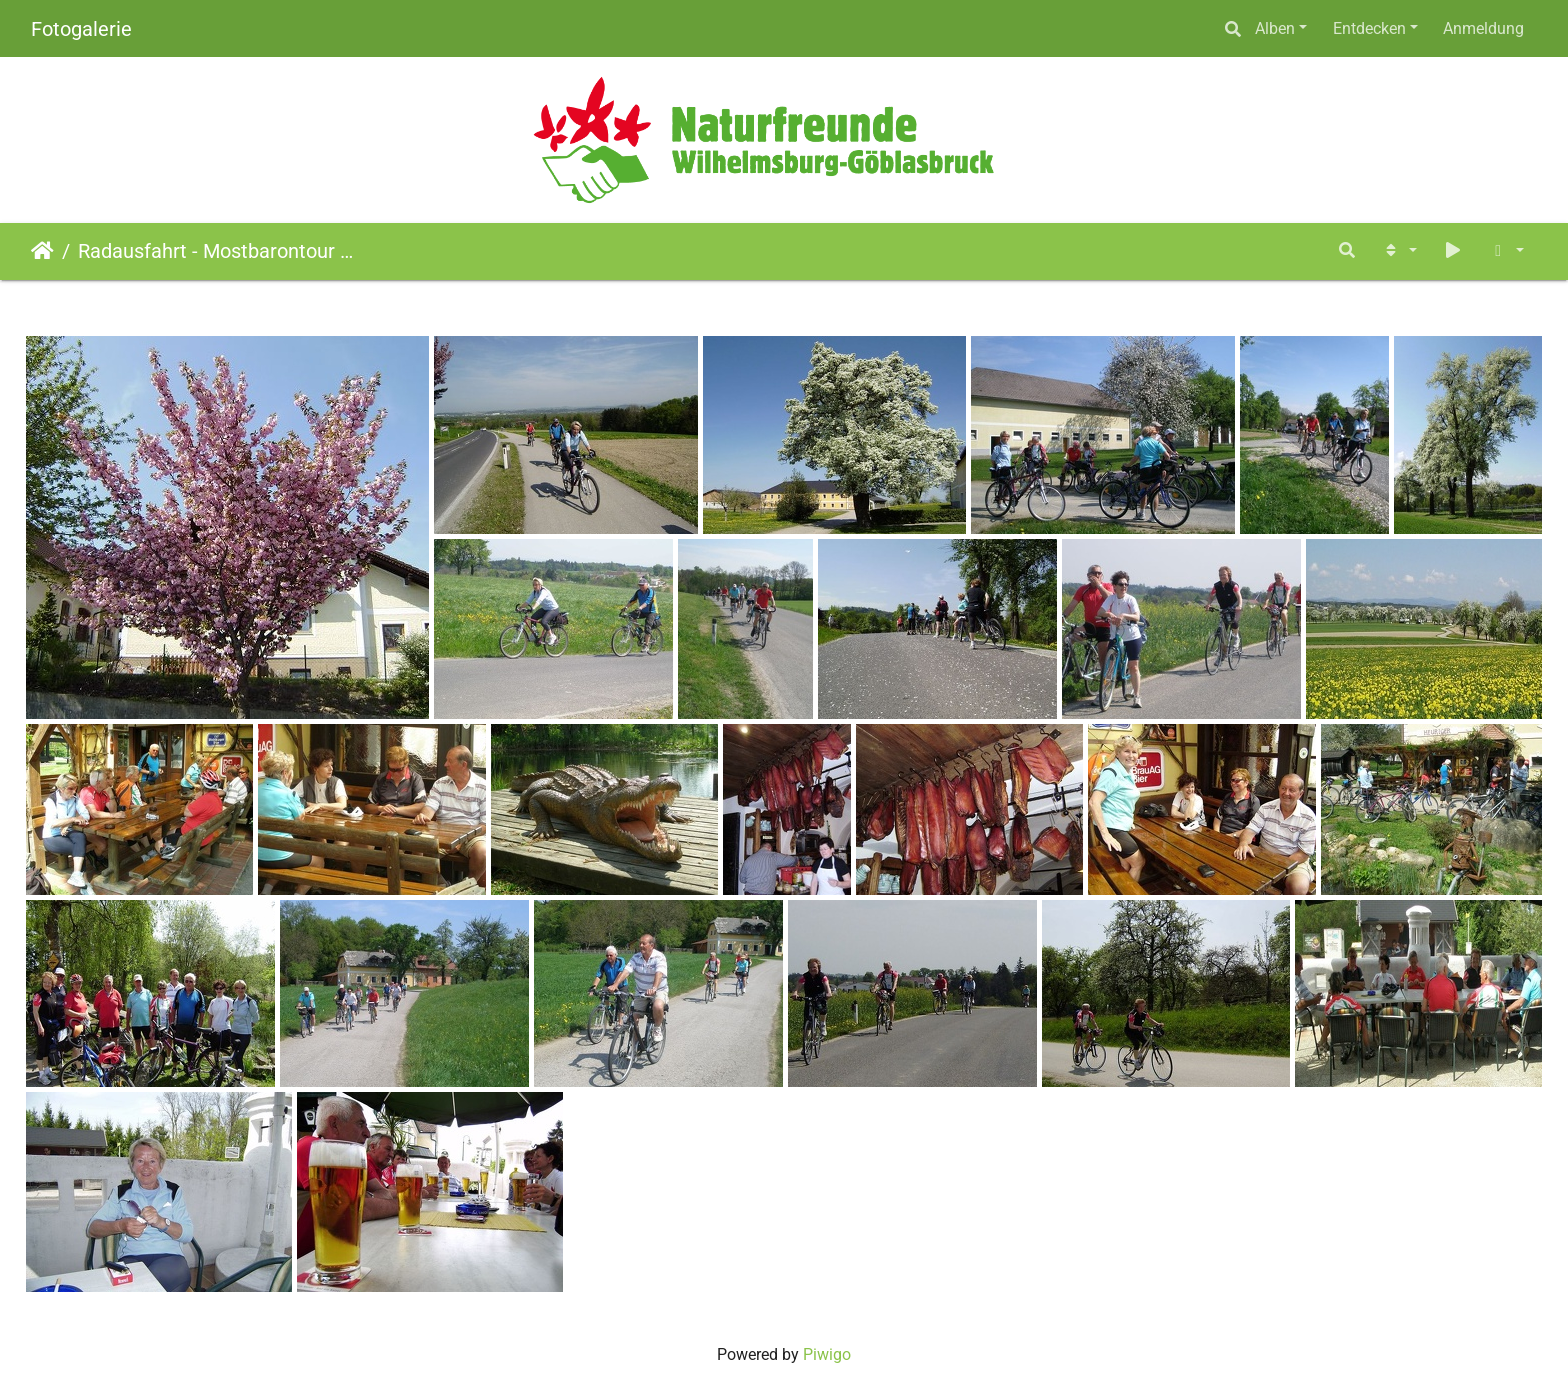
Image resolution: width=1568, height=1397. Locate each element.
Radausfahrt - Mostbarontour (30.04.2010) (216, 251)
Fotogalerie (81, 29)
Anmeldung (1483, 28)
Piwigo (827, 1354)
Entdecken (1369, 28)
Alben (1275, 28)
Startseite (42, 251)
